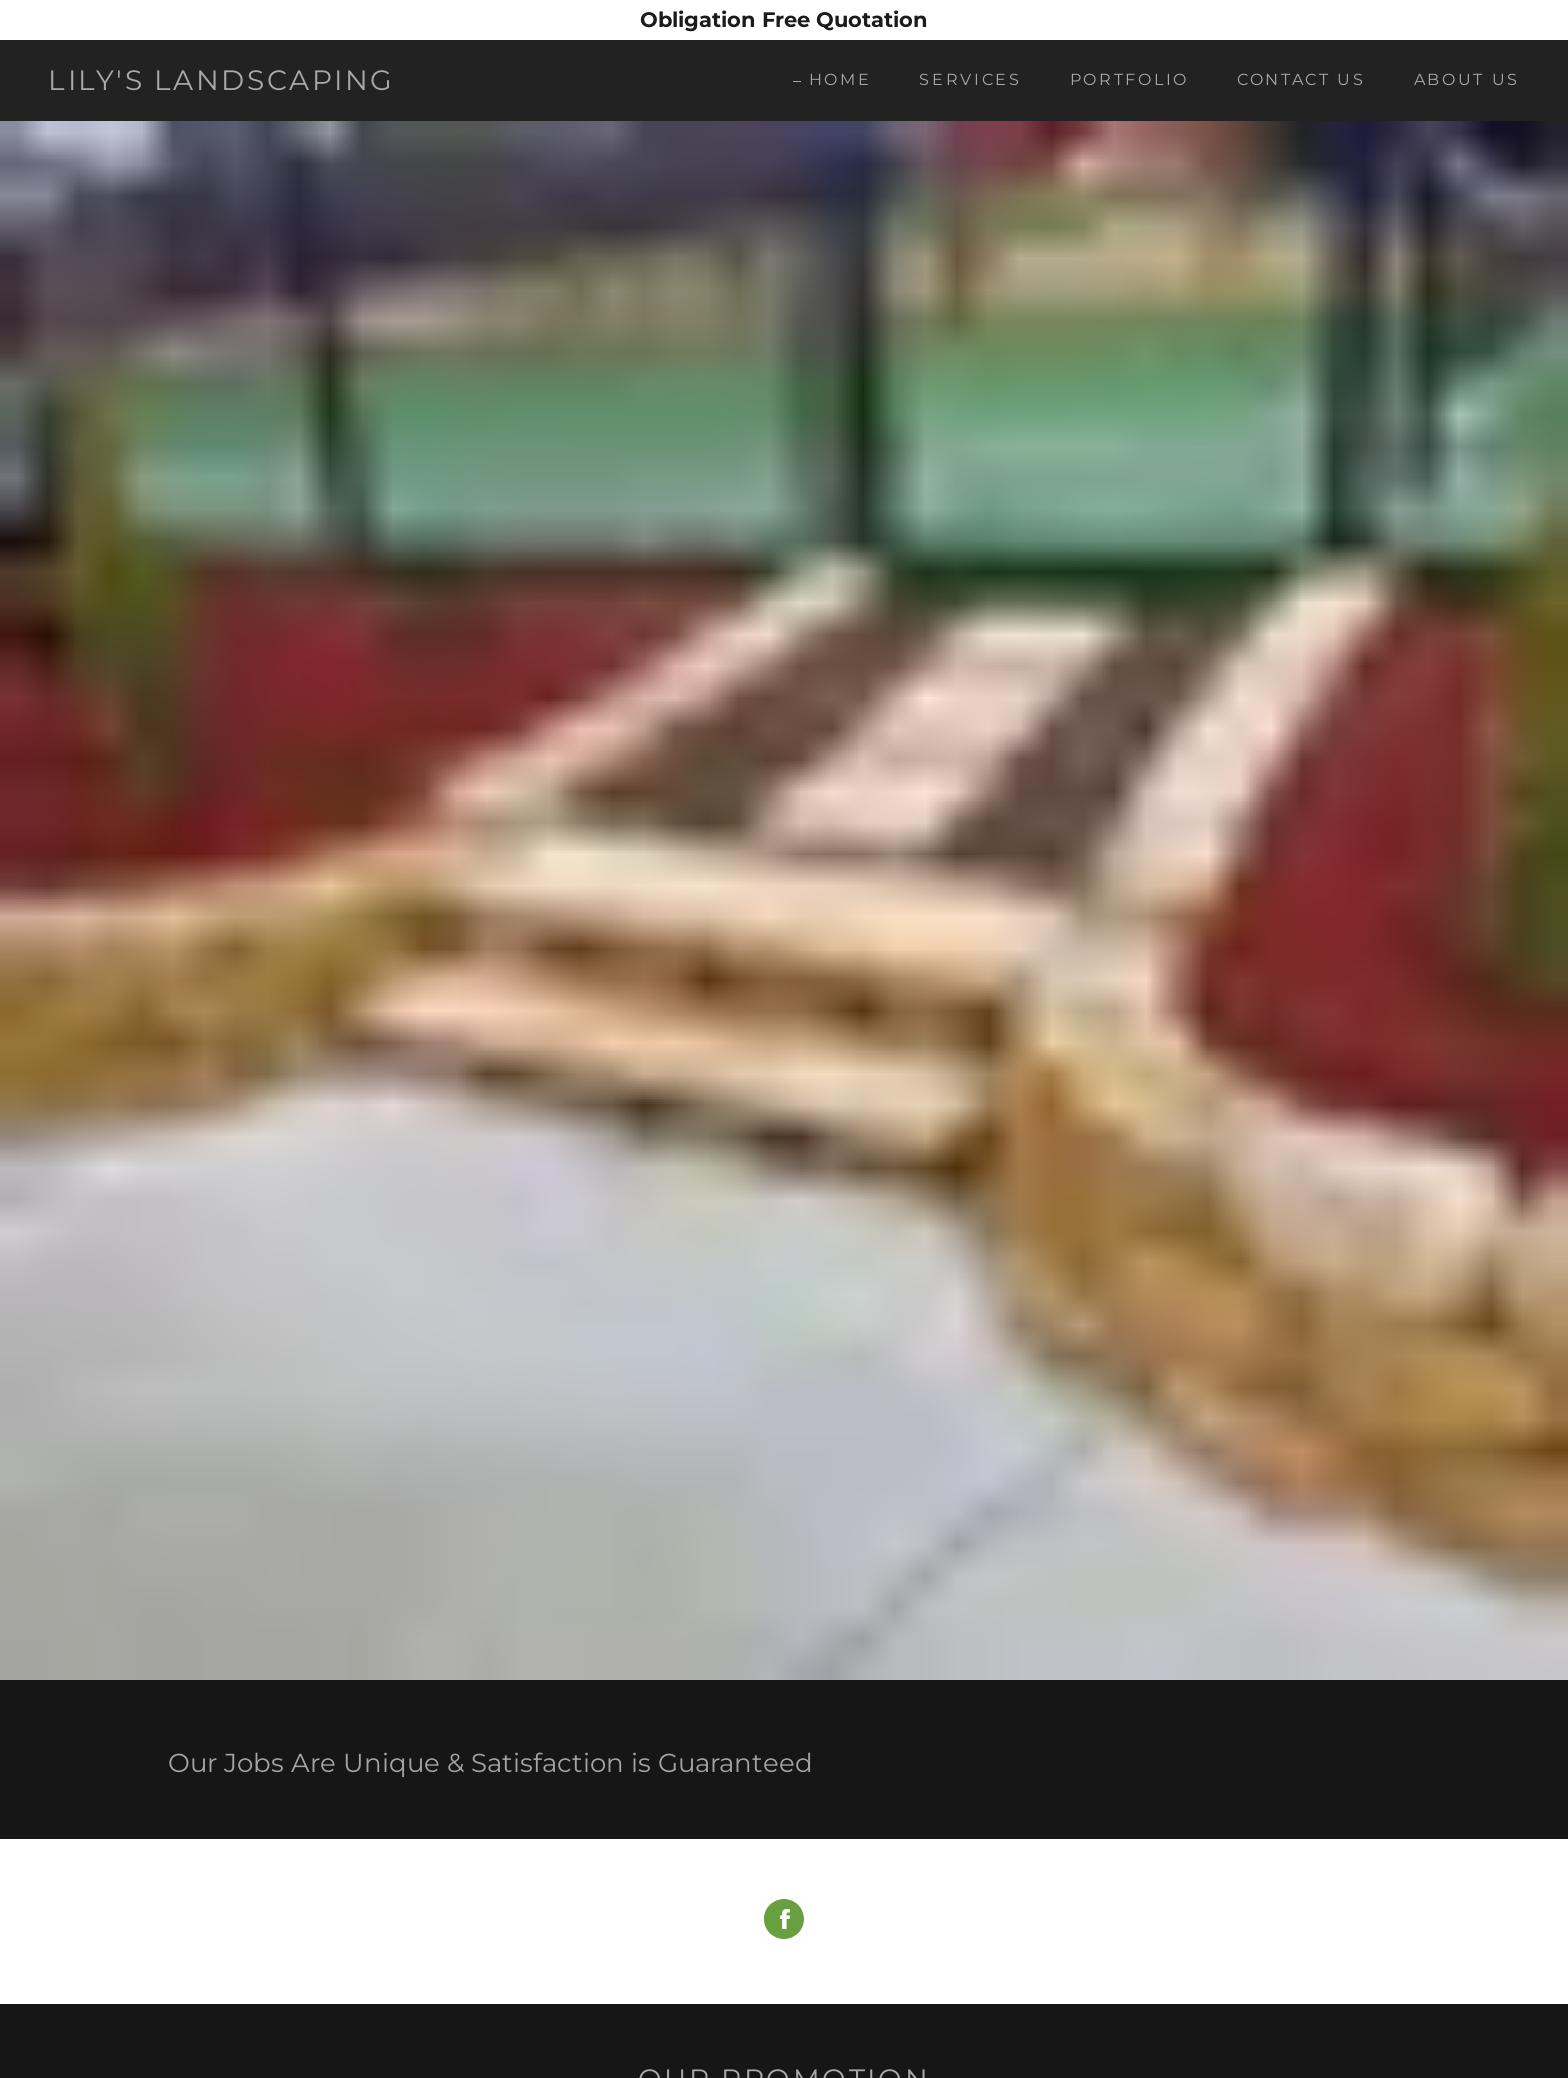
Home (840, 79)
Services (970, 79)
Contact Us (1301, 79)
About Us (1467, 79)
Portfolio (1129, 79)
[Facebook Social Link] (784, 1921)
